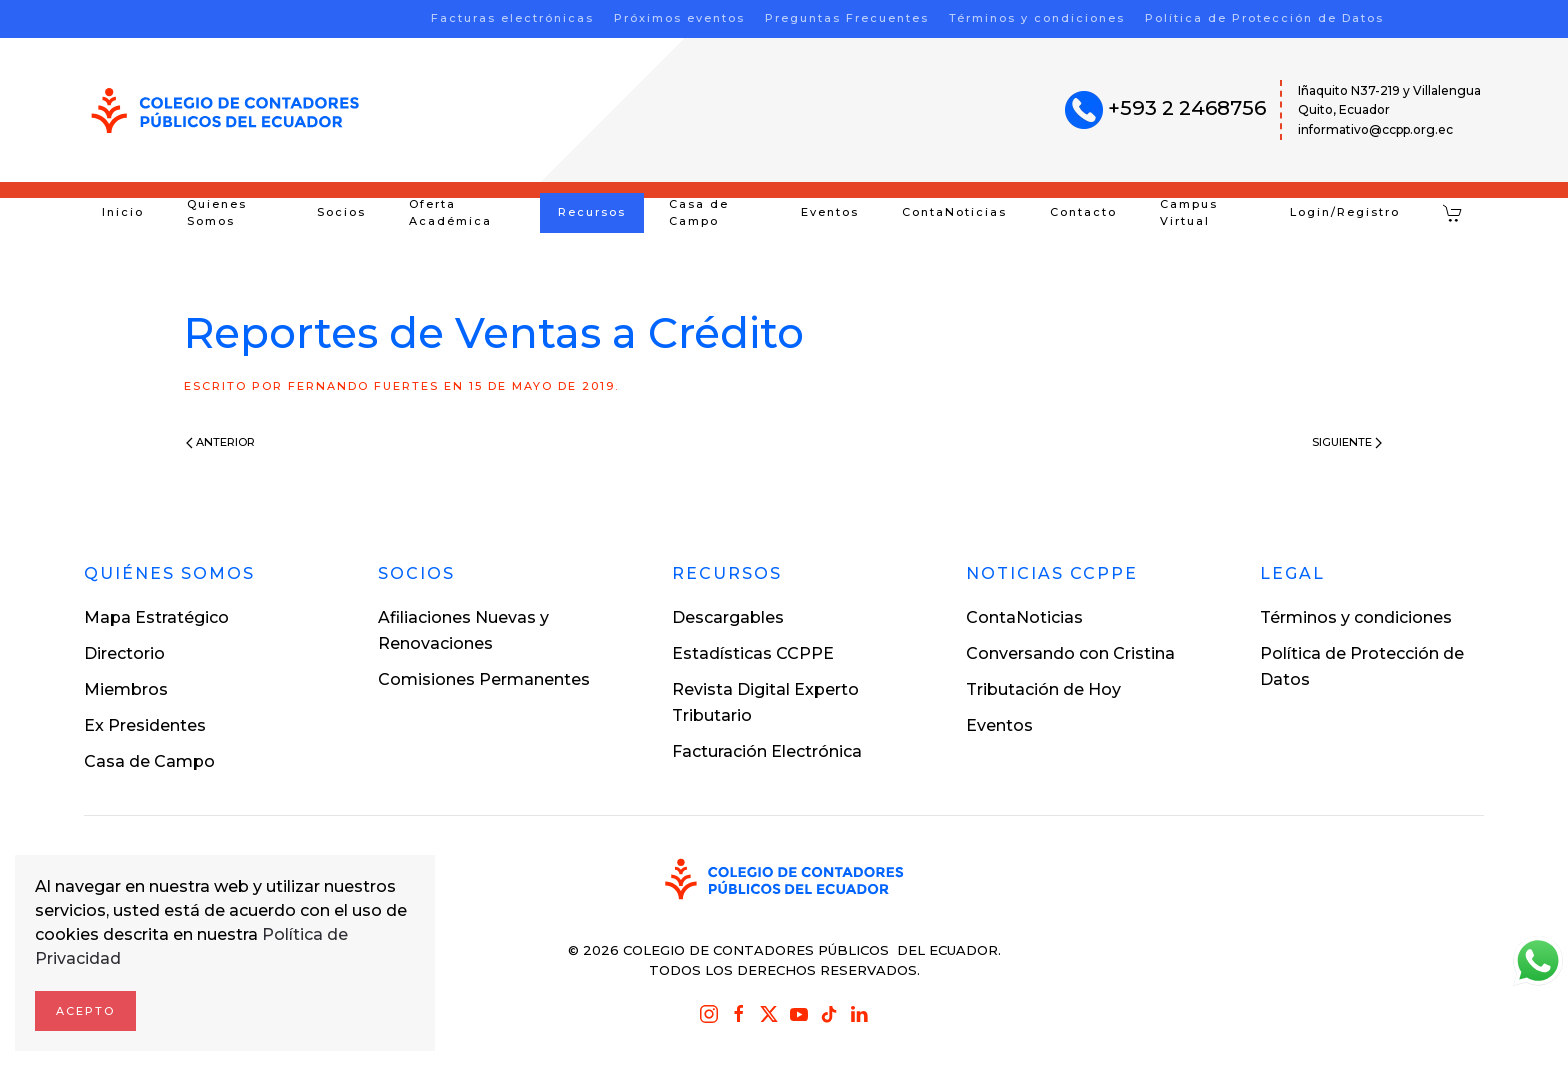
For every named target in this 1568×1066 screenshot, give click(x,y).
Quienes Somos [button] (217, 213)
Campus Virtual (1189, 213)
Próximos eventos (679, 18)
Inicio (123, 212)
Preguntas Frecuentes (847, 18)
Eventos (830, 212)
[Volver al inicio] (225, 110)
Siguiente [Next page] (1347, 442)
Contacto (1083, 212)
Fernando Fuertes (363, 386)
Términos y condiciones (1037, 18)
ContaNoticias (954, 212)
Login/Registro (1345, 212)
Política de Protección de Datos (1264, 18)
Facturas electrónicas (512, 18)
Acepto (85, 1011)
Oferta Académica (450, 213)
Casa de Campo (699, 213)
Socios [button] (341, 212)
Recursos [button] (592, 212)
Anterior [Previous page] (220, 442)
